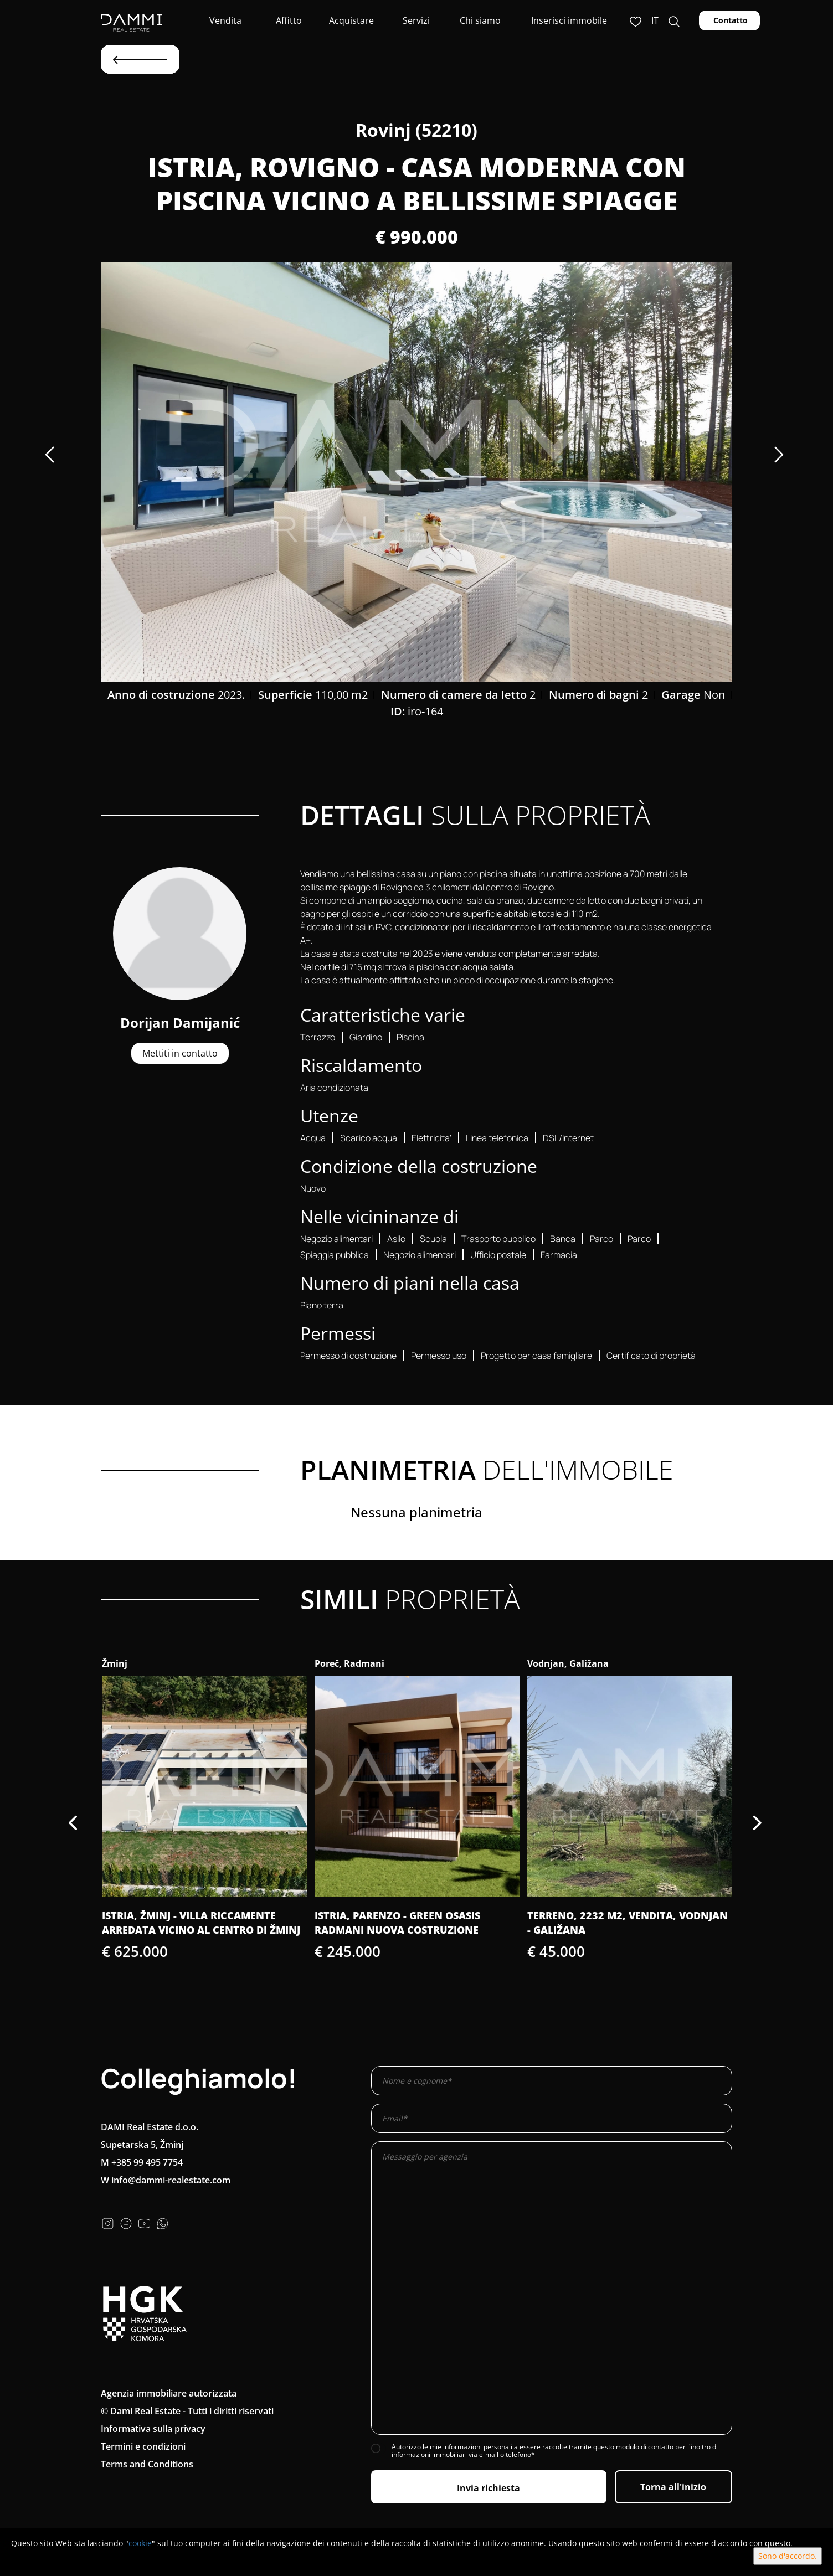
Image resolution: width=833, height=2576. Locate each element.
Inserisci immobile (569, 20)
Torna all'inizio (673, 2487)
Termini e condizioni (143, 2446)
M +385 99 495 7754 (142, 2162)
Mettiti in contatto (180, 1053)
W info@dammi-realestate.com (165, 2180)
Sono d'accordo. (787, 2556)
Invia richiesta (488, 2488)
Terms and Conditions (147, 2464)
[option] (416, 472)
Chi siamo (479, 20)
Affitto (288, 20)
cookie (140, 2543)
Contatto (729, 20)
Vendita (224, 20)
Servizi (415, 20)
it (655, 20)
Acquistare (351, 20)
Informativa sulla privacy (153, 2429)
